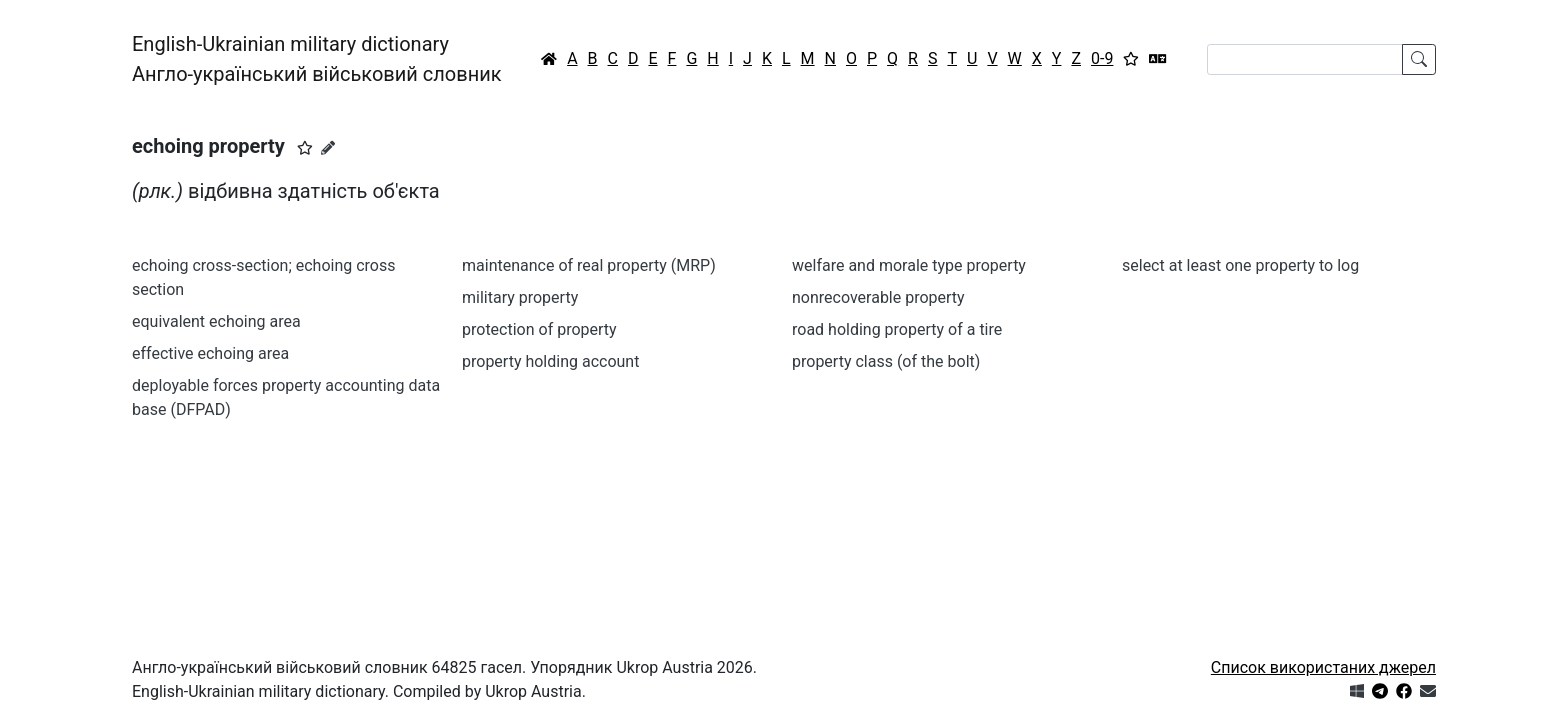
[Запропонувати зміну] (328, 148)
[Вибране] (1131, 59)
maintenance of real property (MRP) (589, 265)
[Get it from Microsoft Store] (1357, 691)
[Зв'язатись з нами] (1428, 691)
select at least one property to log (1240, 265)
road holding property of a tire (897, 329)
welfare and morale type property (909, 265)
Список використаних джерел (1323, 667)
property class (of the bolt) (886, 361)
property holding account (550, 361)
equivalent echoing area (216, 321)
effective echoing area (210, 353)
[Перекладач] (1158, 59)
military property (520, 297)
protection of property (539, 329)
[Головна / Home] (549, 59)
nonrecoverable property (878, 297)
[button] (305, 148)
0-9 (1102, 58)
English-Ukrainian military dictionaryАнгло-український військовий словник (317, 59)
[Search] (1305, 59)
